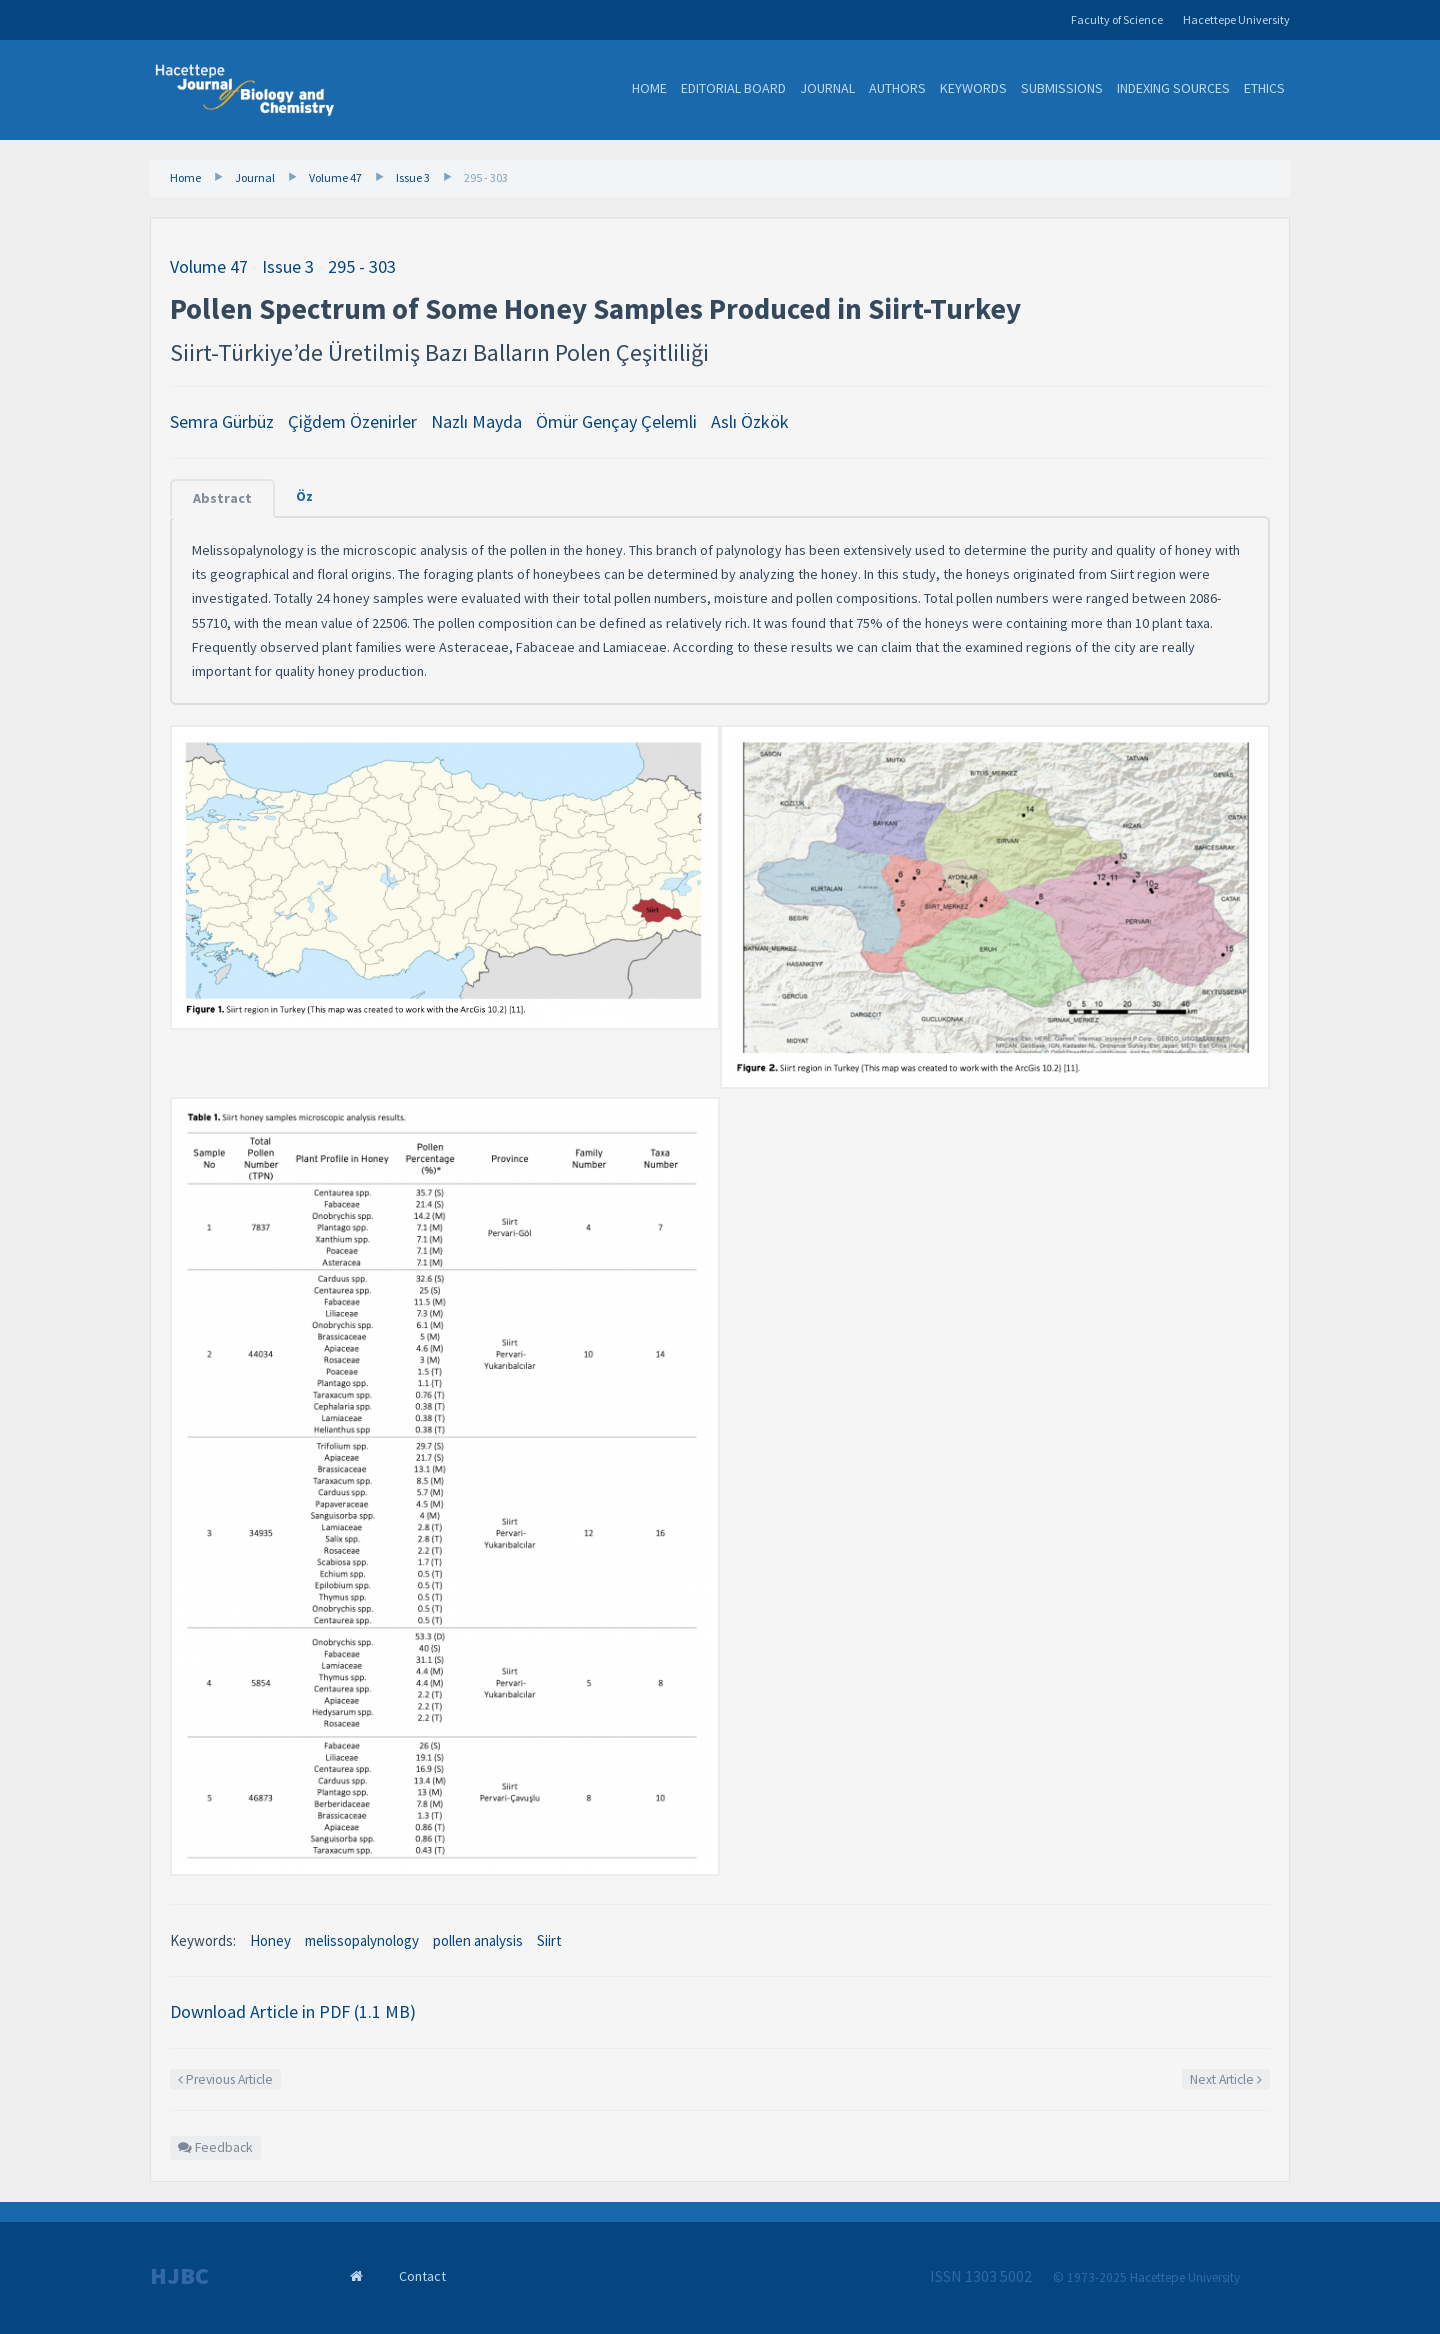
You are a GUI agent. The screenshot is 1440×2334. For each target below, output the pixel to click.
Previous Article (225, 2079)
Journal (827, 88)
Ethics (1264, 88)
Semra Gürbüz (222, 421)
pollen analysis (478, 1940)
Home (649, 88)
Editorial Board (733, 88)
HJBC (179, 2276)
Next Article (1226, 2079)
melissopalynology (362, 1940)
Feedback (215, 2147)
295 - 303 (486, 177)
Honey (270, 1940)
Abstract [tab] (222, 498)
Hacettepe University (1236, 19)
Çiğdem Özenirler (352, 421)
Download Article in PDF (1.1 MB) (293, 2011)
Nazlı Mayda (476, 421)
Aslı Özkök (750, 421)
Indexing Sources (1173, 88)
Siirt (549, 1940)
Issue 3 (413, 177)
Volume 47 (335, 177)
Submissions (1062, 88)
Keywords (973, 88)
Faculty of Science (1117, 19)
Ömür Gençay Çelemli (616, 421)
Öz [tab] (304, 496)
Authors (897, 88)
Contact (422, 2276)
